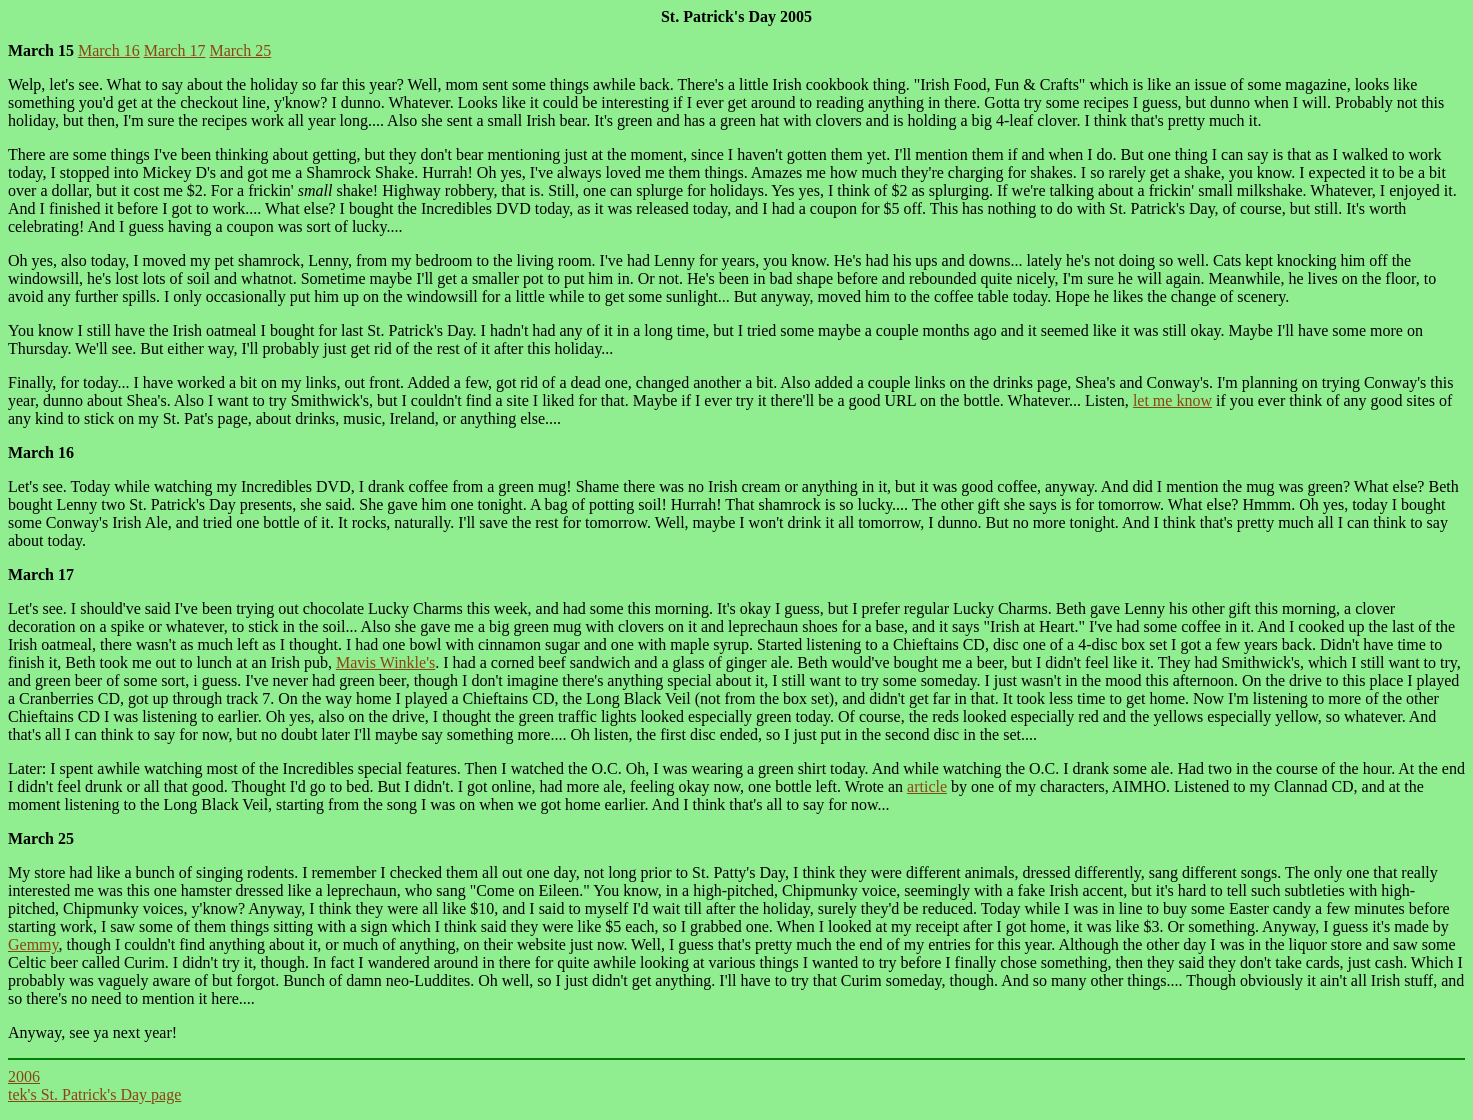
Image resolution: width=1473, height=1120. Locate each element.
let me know (1172, 400)
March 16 (109, 50)
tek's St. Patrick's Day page (94, 1094)
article (927, 786)
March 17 (175, 50)
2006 (24, 1076)
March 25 (240, 50)
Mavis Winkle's (385, 662)
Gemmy (33, 944)
